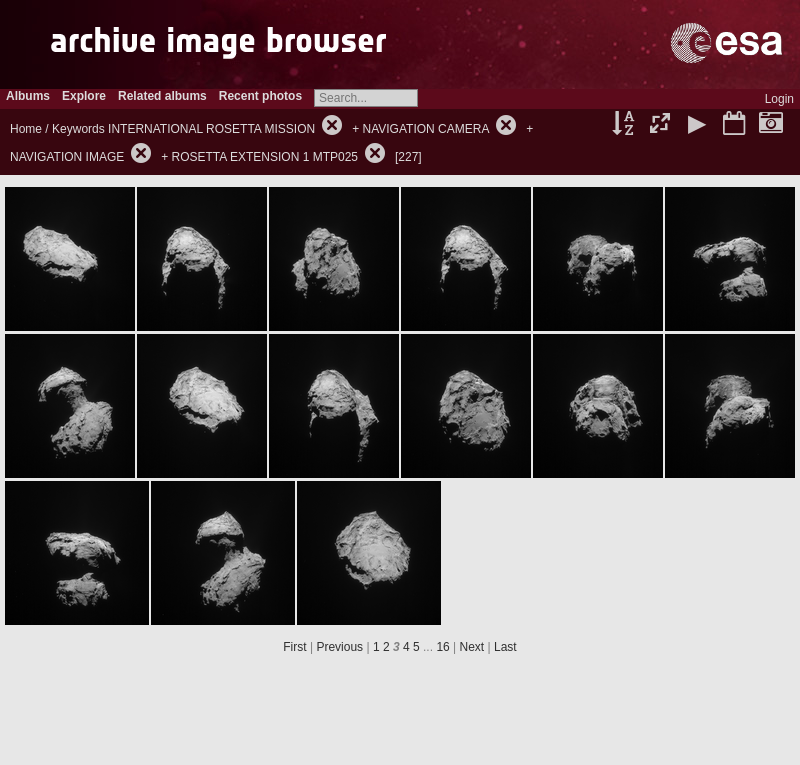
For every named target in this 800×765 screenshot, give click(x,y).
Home (26, 129)
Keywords (78, 129)
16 (442, 647)
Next (472, 647)
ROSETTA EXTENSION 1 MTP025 (265, 157)
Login (779, 99)
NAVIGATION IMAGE (67, 157)
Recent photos (260, 96)
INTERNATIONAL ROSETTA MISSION (211, 129)
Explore (84, 96)
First (294, 647)
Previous (339, 647)
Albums (28, 96)
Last (505, 647)
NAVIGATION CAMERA (425, 129)
